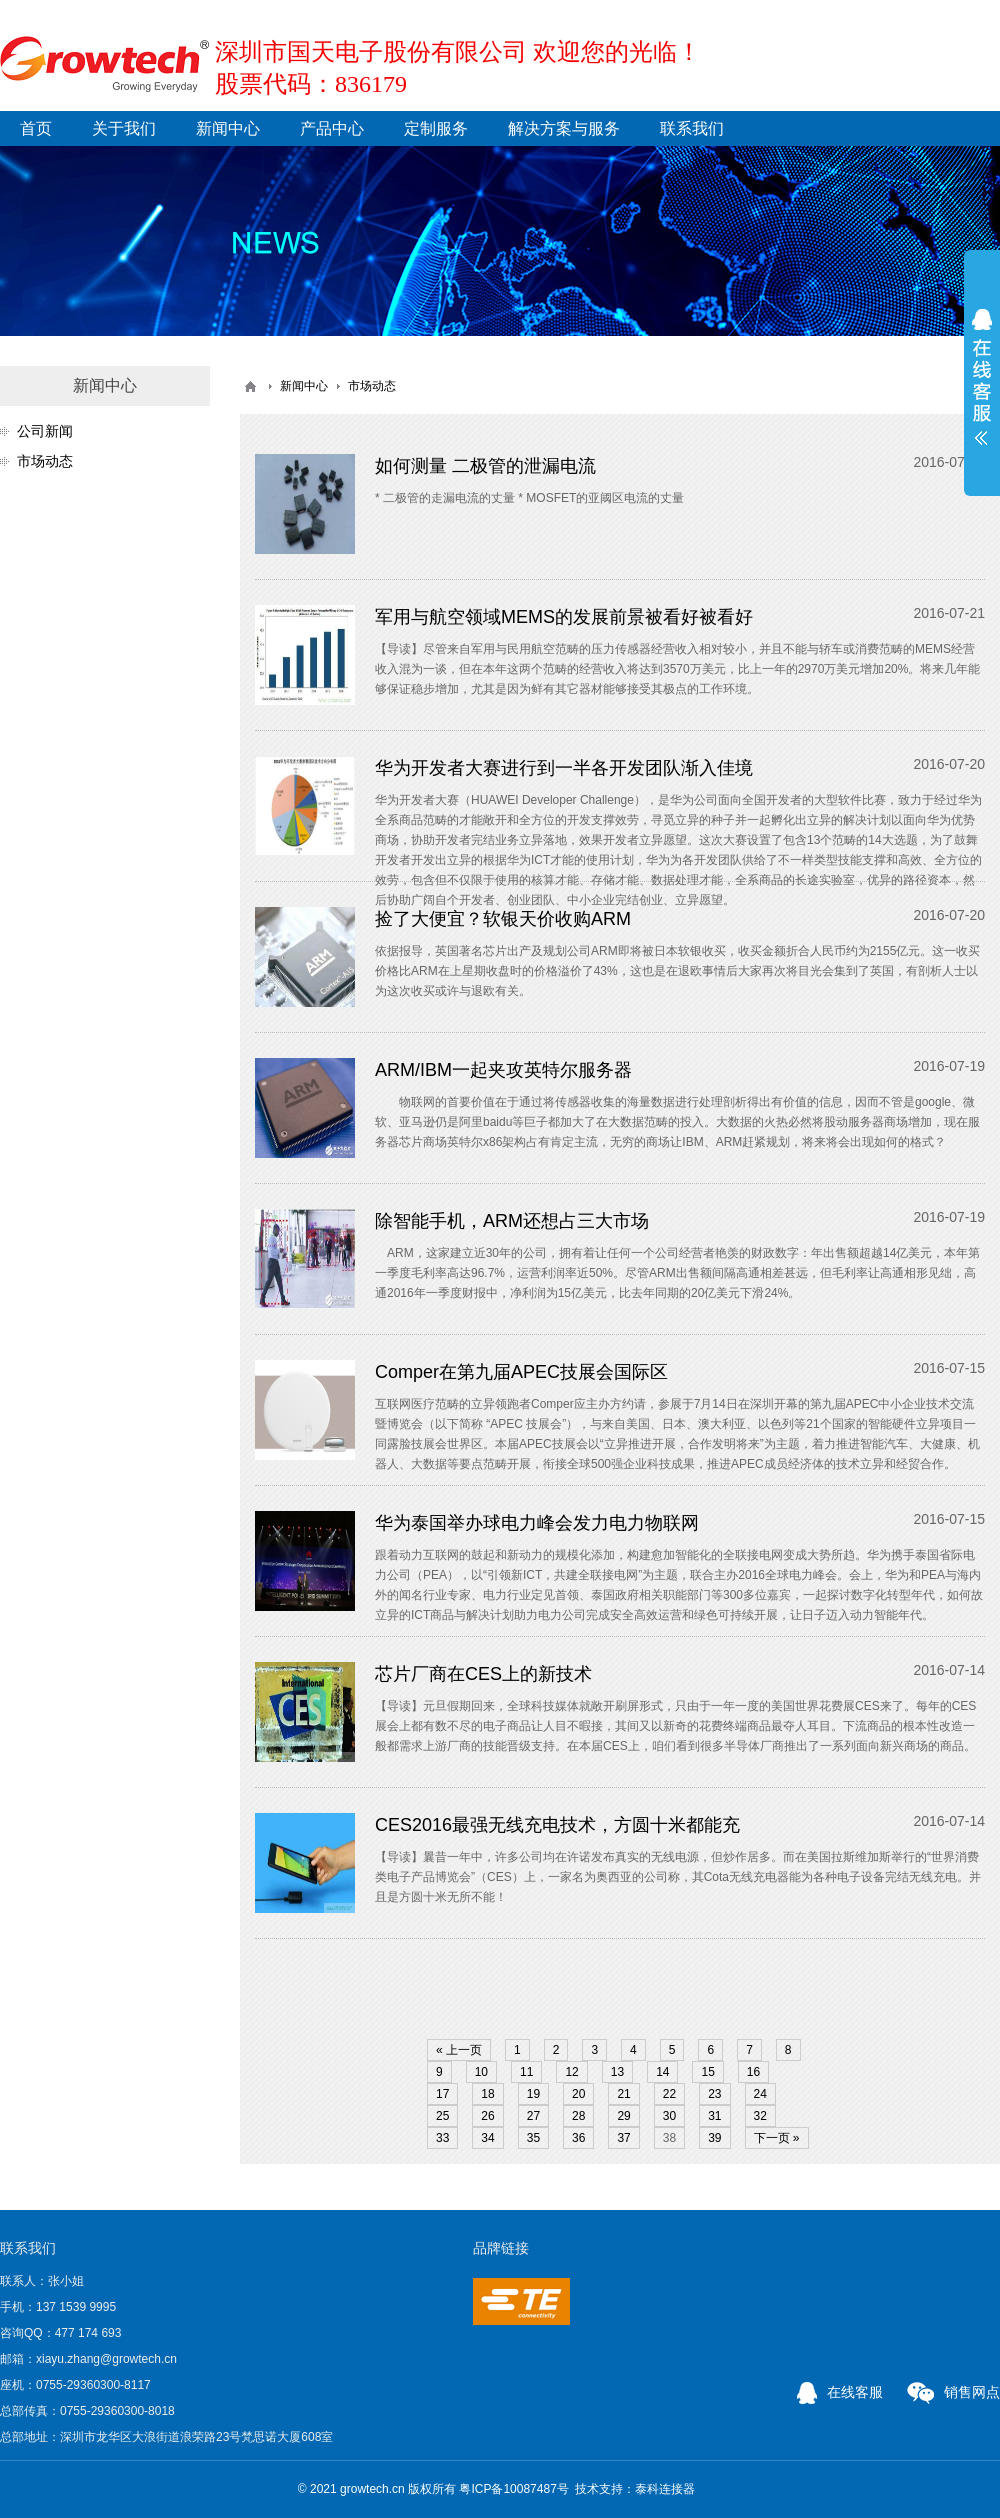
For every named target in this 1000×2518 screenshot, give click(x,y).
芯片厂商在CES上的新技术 (483, 1674)
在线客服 (840, 2392)
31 (714, 2116)
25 (442, 2116)
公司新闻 (45, 431)
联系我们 (692, 128)
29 (623, 2116)
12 (571, 2072)
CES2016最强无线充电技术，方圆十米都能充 (557, 1825)
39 (714, 2138)
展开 (982, 377)
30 (669, 2116)
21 (623, 2094)
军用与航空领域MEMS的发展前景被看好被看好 (564, 617)
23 (714, 2094)
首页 (36, 128)
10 (481, 2072)
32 (760, 2116)
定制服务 (436, 128)
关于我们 (124, 128)
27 (533, 2116)
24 (760, 2094)
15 (707, 2072)
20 (578, 2094)
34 (487, 2138)
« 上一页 (459, 2050)
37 (623, 2138)
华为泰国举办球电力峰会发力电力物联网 (537, 1523)
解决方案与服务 (564, 128)
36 (578, 2138)
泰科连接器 (665, 2489)
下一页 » (777, 2138)
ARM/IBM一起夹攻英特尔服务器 (503, 1070)
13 (617, 2072)
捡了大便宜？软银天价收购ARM (503, 919)
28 (578, 2116)
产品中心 (332, 128)
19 (533, 2094)
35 (533, 2138)
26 (487, 2116)
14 (662, 2072)
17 (442, 2094)
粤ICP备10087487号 (513, 2489)
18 (487, 2094)
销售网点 (953, 2392)
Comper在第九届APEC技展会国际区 (521, 1372)
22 (669, 2094)
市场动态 (45, 461)
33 (442, 2138)
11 (526, 2072)
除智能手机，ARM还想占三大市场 (512, 1221)
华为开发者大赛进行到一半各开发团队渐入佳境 (564, 768)
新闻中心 (228, 128)
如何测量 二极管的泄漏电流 (485, 466)
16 (753, 2072)
